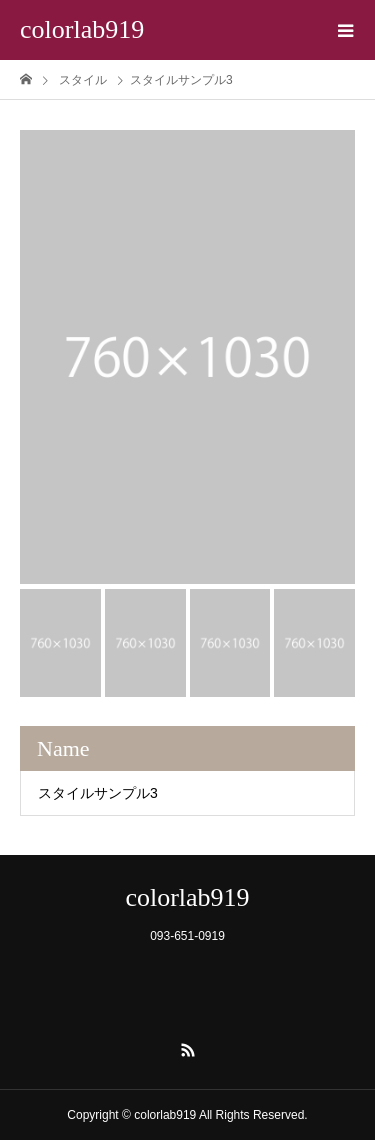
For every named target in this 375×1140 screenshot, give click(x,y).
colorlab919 (82, 29)
